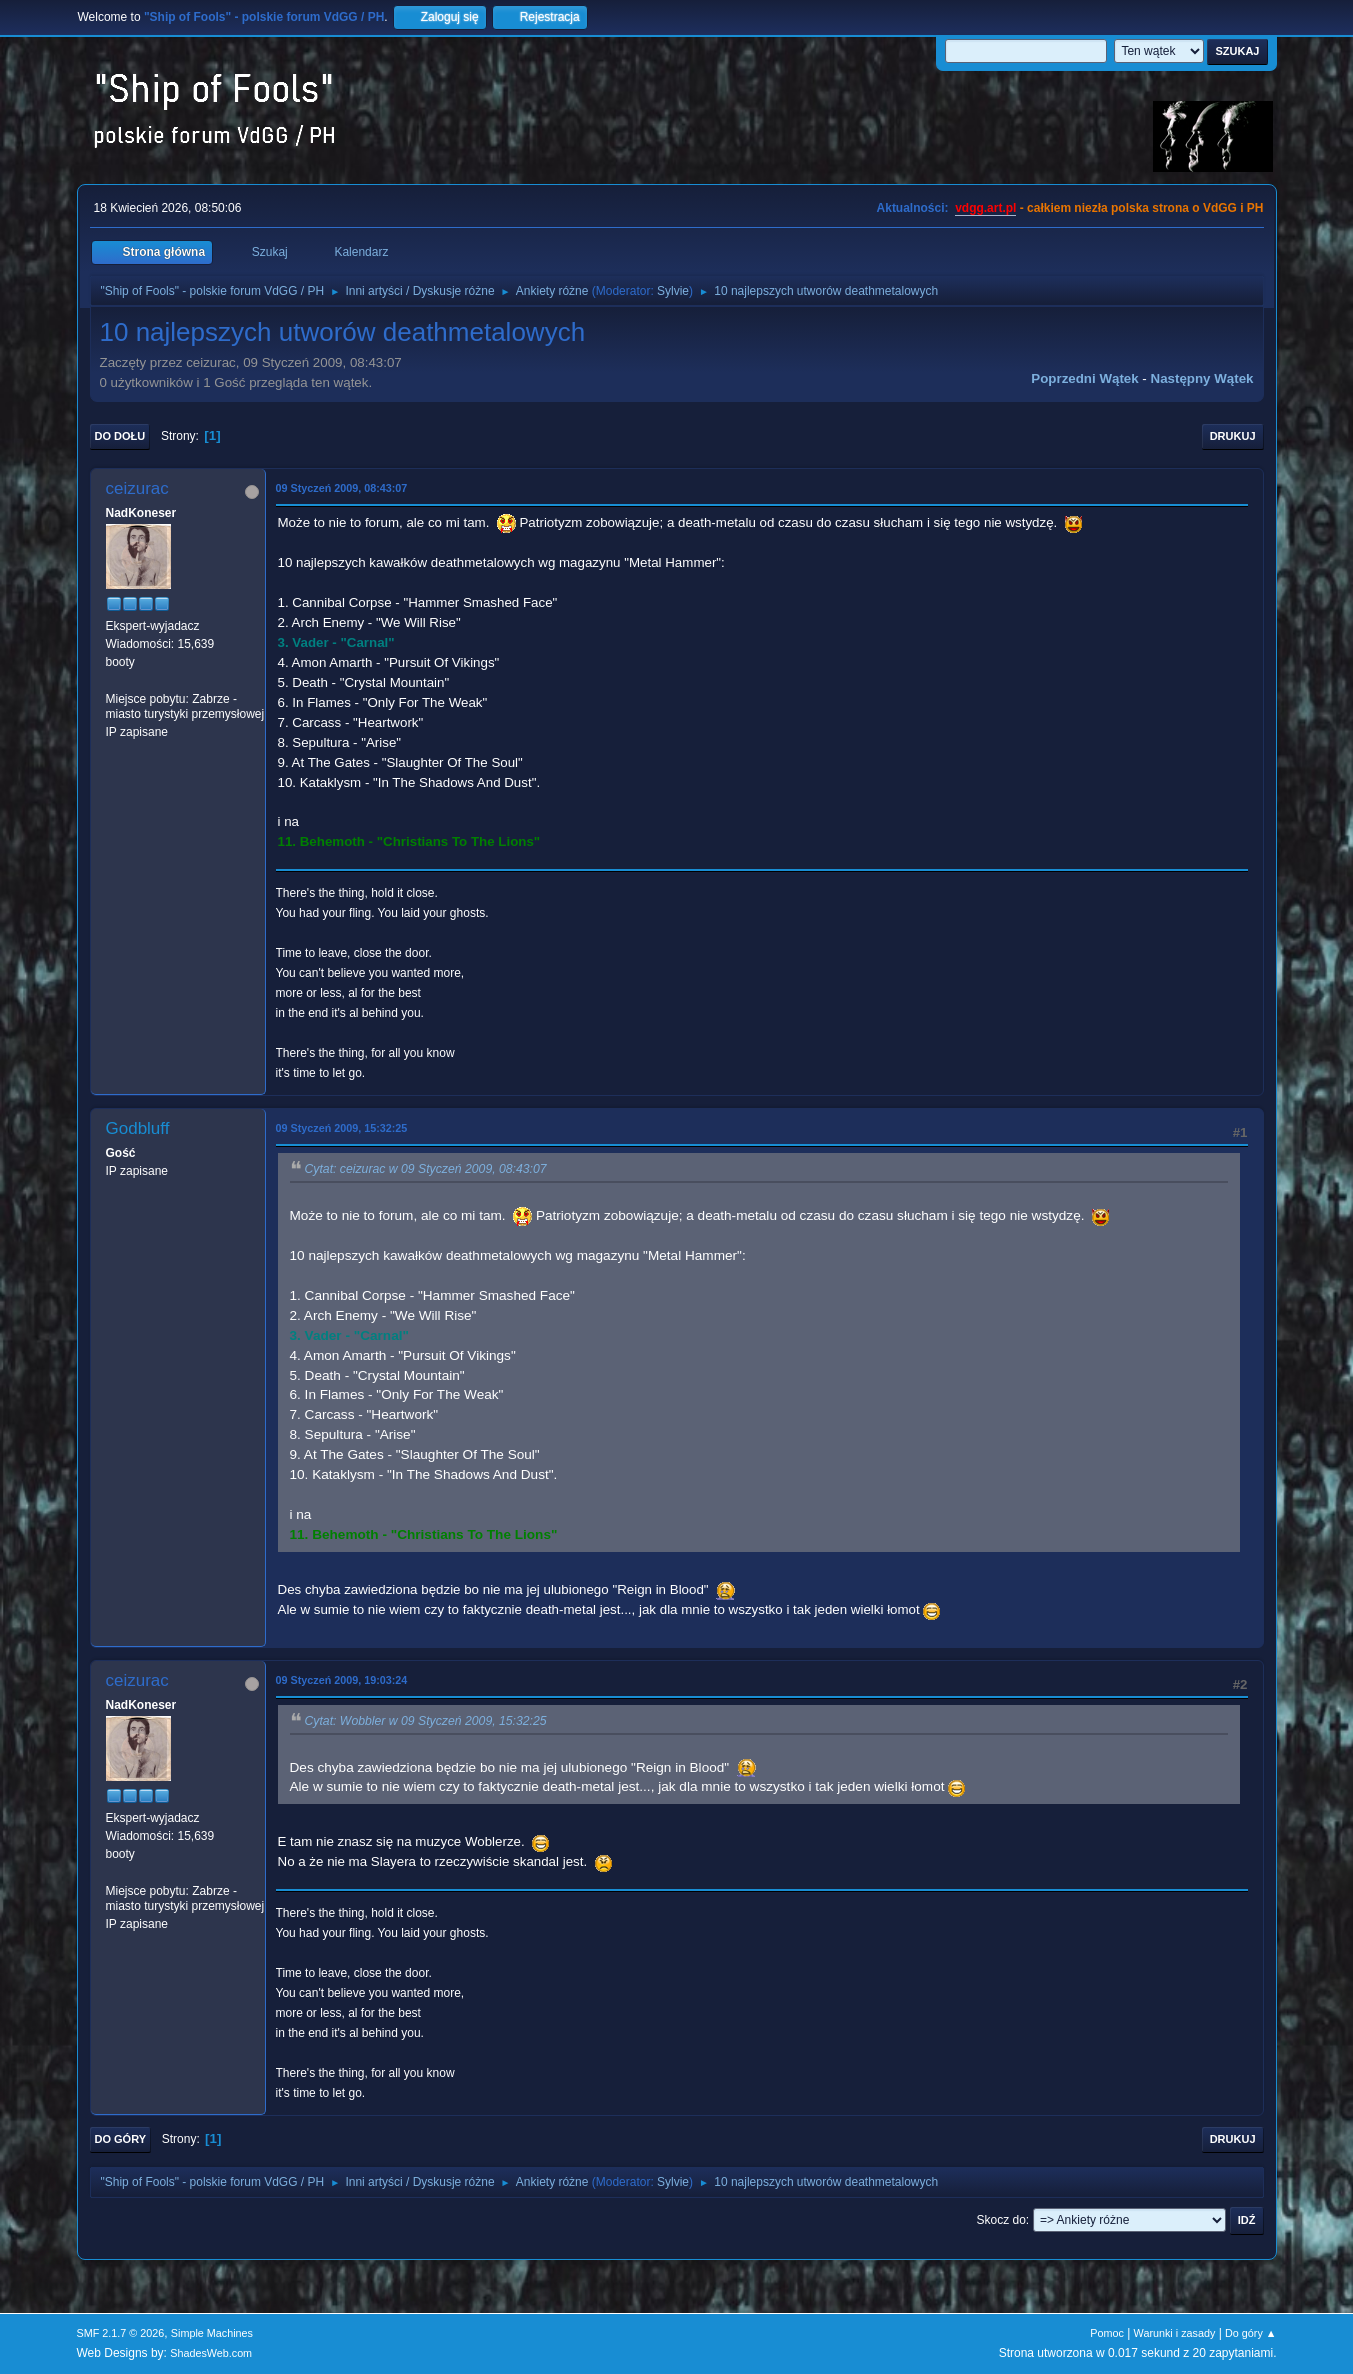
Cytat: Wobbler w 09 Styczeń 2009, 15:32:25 (426, 1722)
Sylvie (673, 291)
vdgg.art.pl (985, 208)
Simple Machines (212, 2333)
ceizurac (137, 488)
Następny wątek (1202, 378)
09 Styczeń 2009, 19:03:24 (342, 1680)
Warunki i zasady (1175, 2333)
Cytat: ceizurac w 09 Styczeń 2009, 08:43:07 (426, 1170)
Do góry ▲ (1250, 2333)
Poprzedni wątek (1084, 378)
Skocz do (1001, 2220)
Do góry (121, 2139)
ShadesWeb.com (211, 2353)
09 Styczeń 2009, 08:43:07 (342, 488)
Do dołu (120, 436)
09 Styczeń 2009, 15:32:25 (342, 1128)
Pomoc (1107, 2333)
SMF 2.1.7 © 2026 (121, 2333)
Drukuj (1233, 436)
